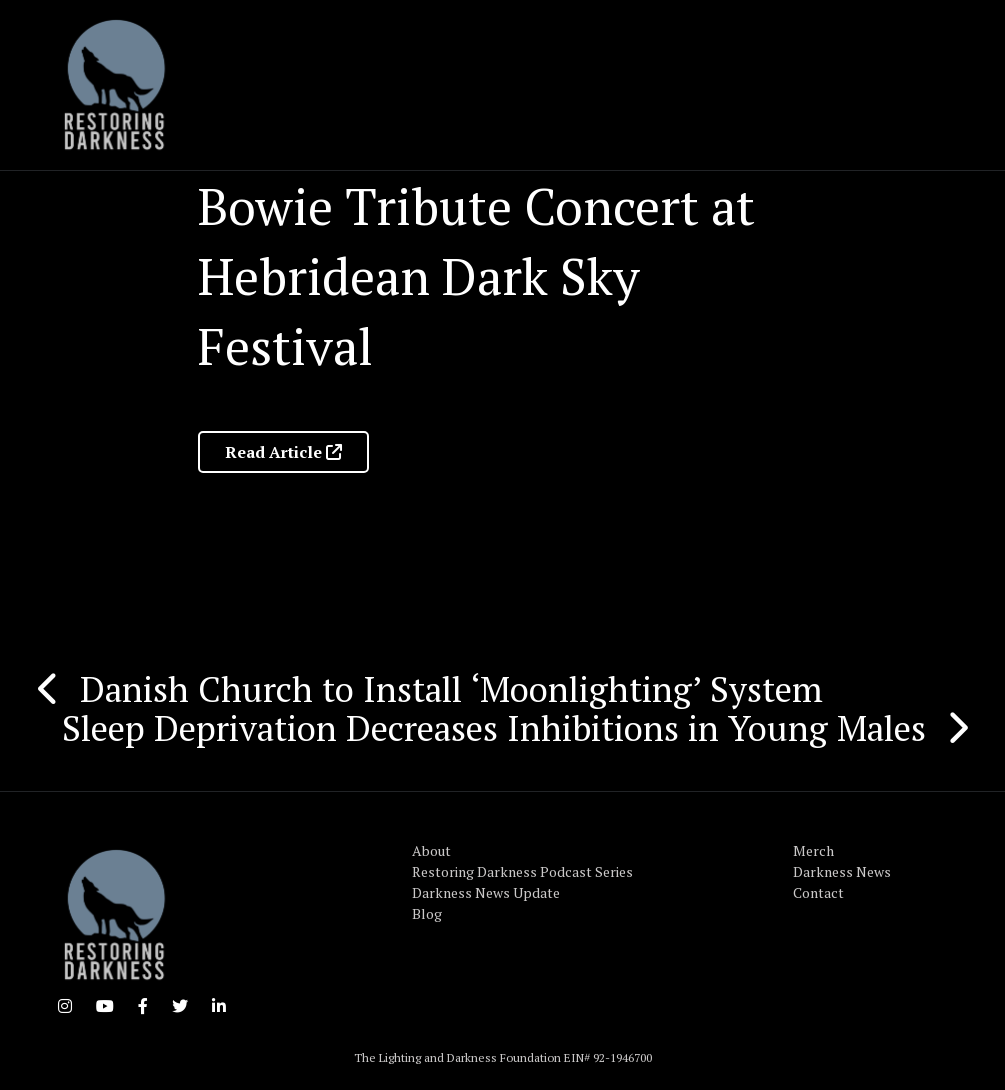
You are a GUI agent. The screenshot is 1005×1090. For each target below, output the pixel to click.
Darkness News (842, 871)
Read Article (283, 452)
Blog (427, 913)
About (431, 850)
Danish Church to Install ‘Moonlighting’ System (451, 689)
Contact (818, 892)
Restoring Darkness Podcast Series (522, 871)
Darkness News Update (486, 892)
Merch (813, 850)
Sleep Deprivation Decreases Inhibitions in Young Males (494, 728)
